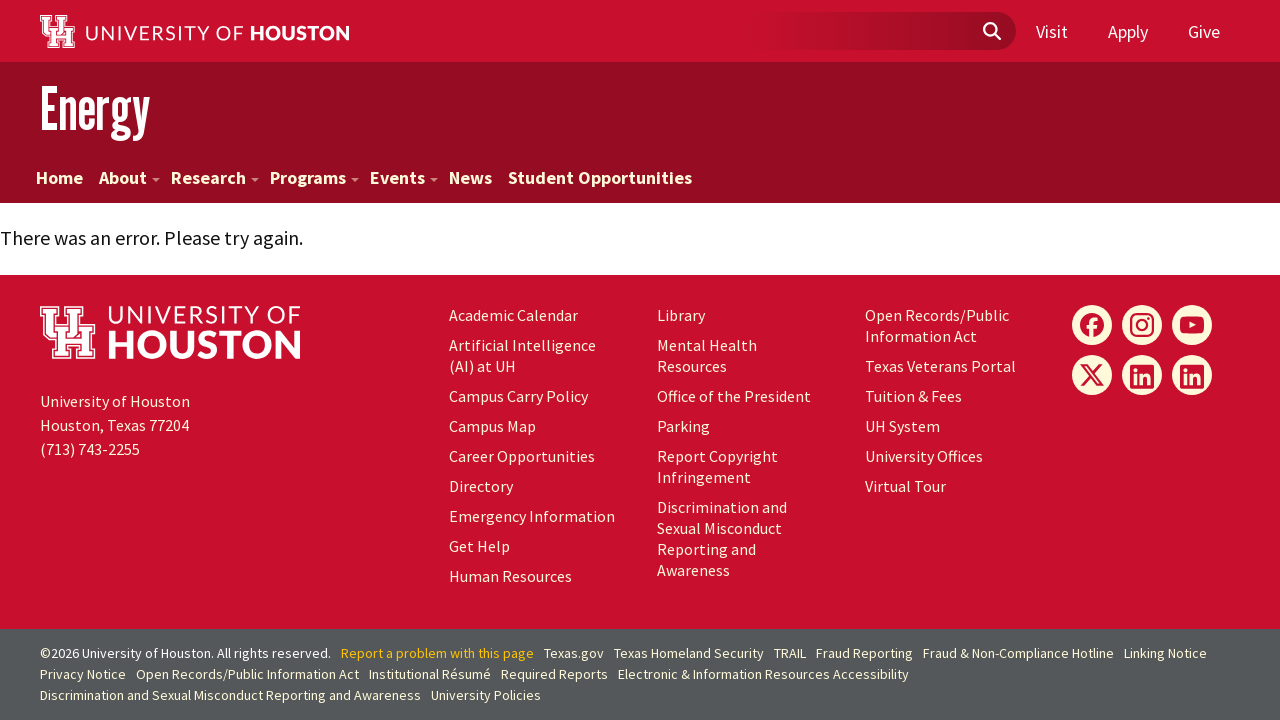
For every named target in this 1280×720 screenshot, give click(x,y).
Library (681, 315)
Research (215, 177)
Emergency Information (532, 516)
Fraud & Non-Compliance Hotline (1018, 653)
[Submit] (991, 32)
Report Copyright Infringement (717, 466)
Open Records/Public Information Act (937, 325)
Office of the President (734, 396)
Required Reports (554, 674)
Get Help (479, 546)
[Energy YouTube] (1192, 325)
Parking (683, 426)
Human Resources (510, 576)
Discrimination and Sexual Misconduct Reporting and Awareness (722, 538)
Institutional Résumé (430, 674)
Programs (314, 177)
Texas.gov (574, 653)
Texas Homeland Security (689, 653)
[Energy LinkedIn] (1142, 375)
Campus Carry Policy (518, 396)
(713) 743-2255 (90, 449)
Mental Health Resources (707, 355)
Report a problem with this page (437, 653)
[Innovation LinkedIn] (1192, 375)
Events (404, 177)
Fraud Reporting (864, 653)
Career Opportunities (522, 456)
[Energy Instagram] (1142, 325)
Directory (481, 486)
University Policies (486, 695)
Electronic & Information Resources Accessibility (763, 674)
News (470, 177)
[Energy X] (1092, 375)
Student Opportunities (600, 177)
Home (59, 177)
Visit (1052, 31)
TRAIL (790, 653)
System (902, 426)
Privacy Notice (83, 674)
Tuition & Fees (913, 396)
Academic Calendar (513, 315)
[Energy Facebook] (1092, 325)
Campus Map (492, 426)
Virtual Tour (905, 486)
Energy (95, 108)
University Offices (924, 456)
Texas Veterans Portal (940, 366)
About (129, 177)
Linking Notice (1165, 653)
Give (1204, 31)
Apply (1128, 31)
